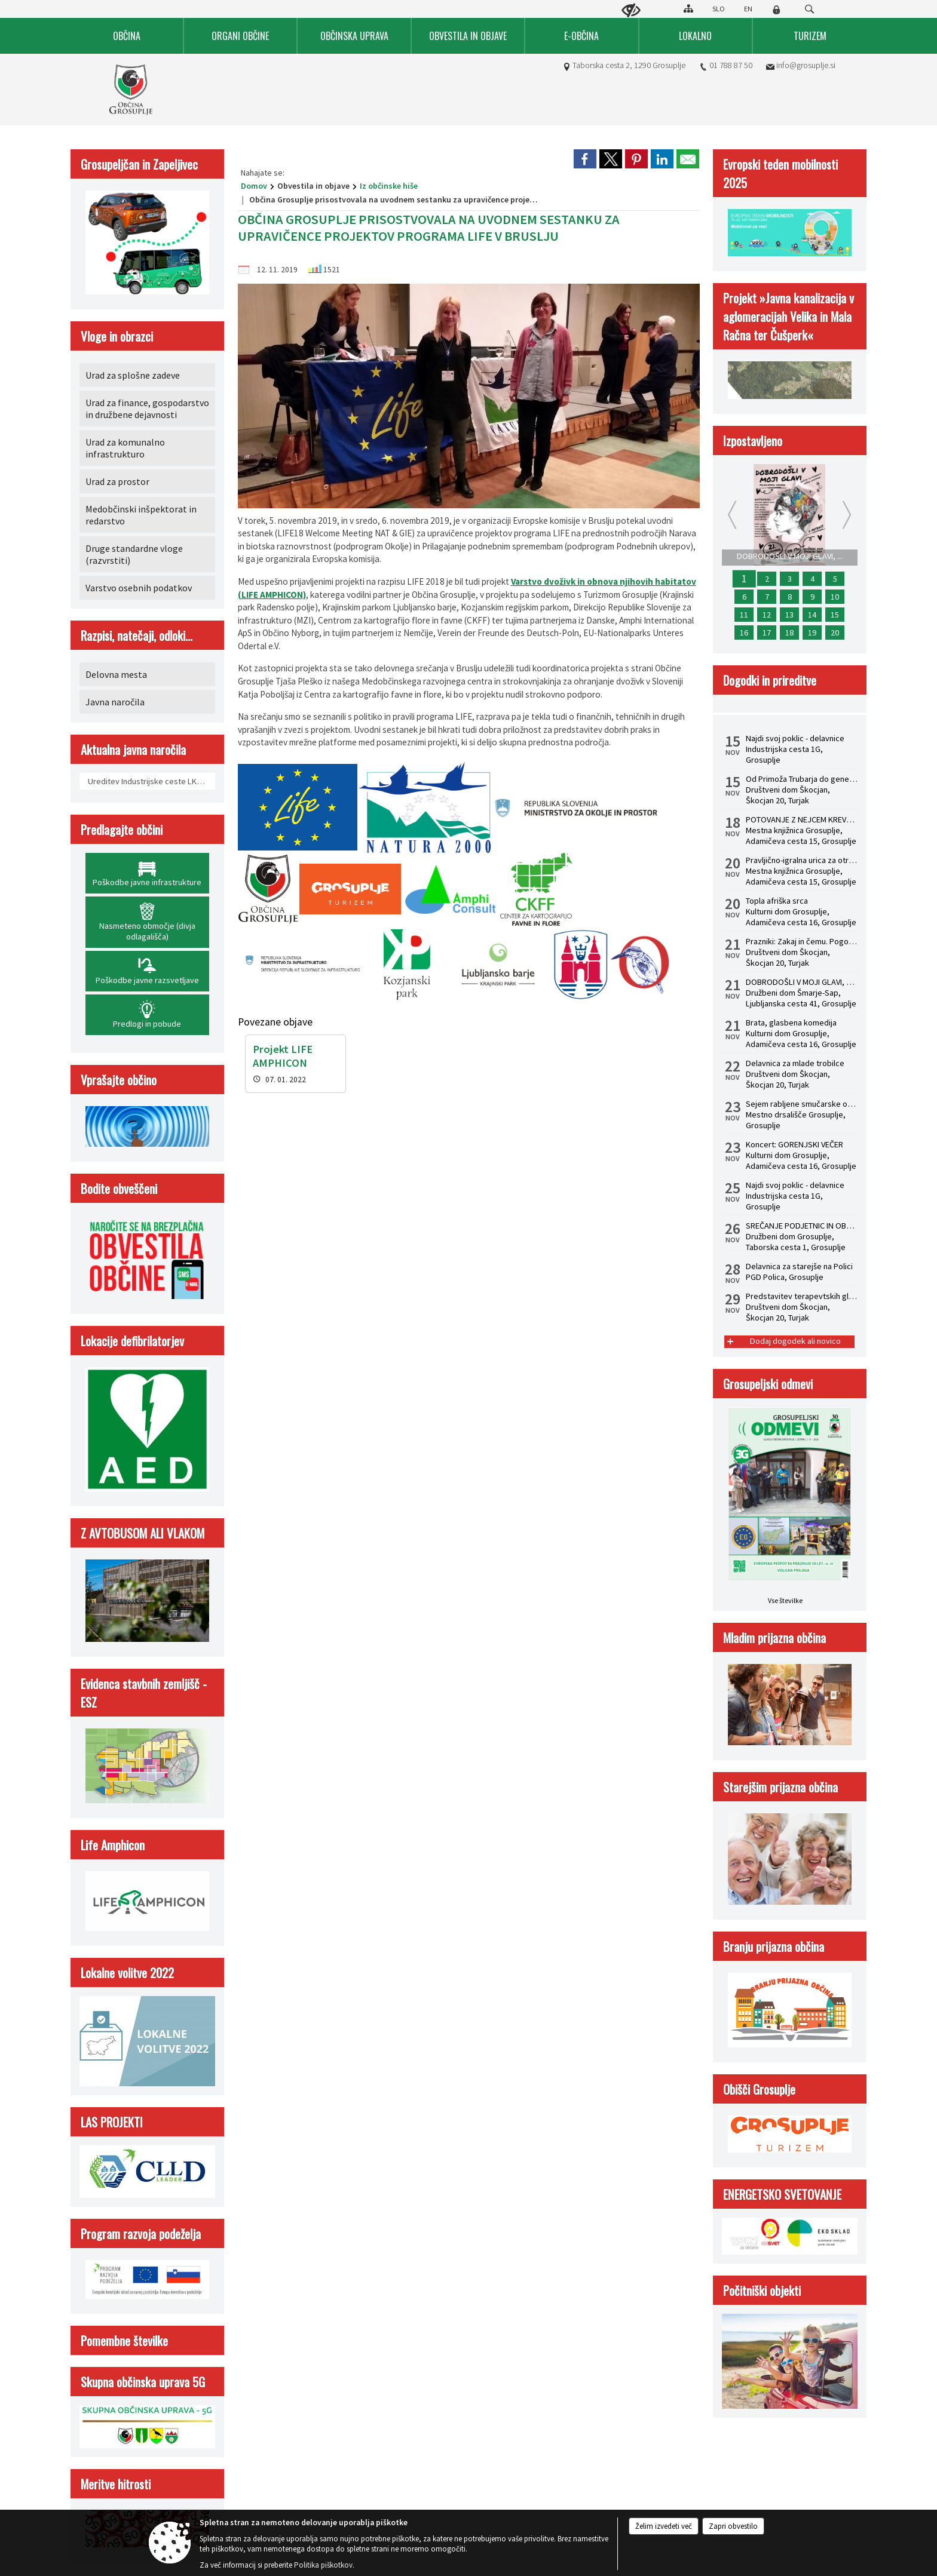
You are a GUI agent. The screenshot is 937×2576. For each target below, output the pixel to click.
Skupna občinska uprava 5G (143, 2381)
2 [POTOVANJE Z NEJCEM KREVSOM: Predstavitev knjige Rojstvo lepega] (767, 578)
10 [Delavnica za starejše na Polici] (835, 596)
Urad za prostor (117, 481)
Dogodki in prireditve (769, 680)
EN (748, 8)
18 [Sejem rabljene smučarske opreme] (789, 632)
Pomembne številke (124, 2340)
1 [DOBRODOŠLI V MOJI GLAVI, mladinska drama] (744, 578)
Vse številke (785, 1600)
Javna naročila (115, 702)
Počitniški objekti (762, 2290)
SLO (718, 8)
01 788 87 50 (730, 65)
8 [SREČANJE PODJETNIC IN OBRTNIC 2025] (790, 596)
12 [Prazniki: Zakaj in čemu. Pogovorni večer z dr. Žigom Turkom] (767, 614)
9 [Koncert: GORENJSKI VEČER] (812, 596)
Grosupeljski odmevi (768, 1383)
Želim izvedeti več (663, 2526)
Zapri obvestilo (733, 2526)
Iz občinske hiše (389, 185)
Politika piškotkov (323, 2565)
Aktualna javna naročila (133, 749)
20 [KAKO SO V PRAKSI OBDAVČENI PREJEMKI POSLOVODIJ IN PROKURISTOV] (835, 632)
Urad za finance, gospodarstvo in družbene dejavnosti (147, 408)
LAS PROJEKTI (112, 2122)
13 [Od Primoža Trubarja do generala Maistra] (789, 614)
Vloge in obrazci (117, 336)
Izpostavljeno (752, 440)
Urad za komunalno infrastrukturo (125, 448)
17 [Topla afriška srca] (767, 632)
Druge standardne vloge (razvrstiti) (134, 554)
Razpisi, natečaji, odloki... (136, 635)
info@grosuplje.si (805, 65)
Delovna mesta (116, 674)
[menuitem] (127, 36)
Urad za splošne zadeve (132, 375)
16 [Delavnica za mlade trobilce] (744, 632)
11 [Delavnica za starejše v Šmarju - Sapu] (744, 614)
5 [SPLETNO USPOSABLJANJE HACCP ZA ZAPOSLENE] (835, 578)
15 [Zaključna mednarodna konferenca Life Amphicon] (835, 614)
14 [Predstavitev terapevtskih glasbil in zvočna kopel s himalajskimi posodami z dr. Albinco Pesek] (812, 614)
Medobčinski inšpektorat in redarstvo (141, 515)
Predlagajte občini (122, 829)
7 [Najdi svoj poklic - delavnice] (767, 596)
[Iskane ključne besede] (798, 10)
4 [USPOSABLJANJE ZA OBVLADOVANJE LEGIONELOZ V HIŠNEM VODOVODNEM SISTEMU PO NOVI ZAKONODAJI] (812, 578)
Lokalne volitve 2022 (127, 1972)
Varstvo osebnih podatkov (138, 588)
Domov (254, 185)
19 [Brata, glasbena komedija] (812, 632)
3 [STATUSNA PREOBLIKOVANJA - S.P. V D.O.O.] (790, 578)
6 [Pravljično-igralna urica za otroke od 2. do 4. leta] (744, 596)
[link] (585, 158)
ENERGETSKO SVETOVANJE (782, 2194)
